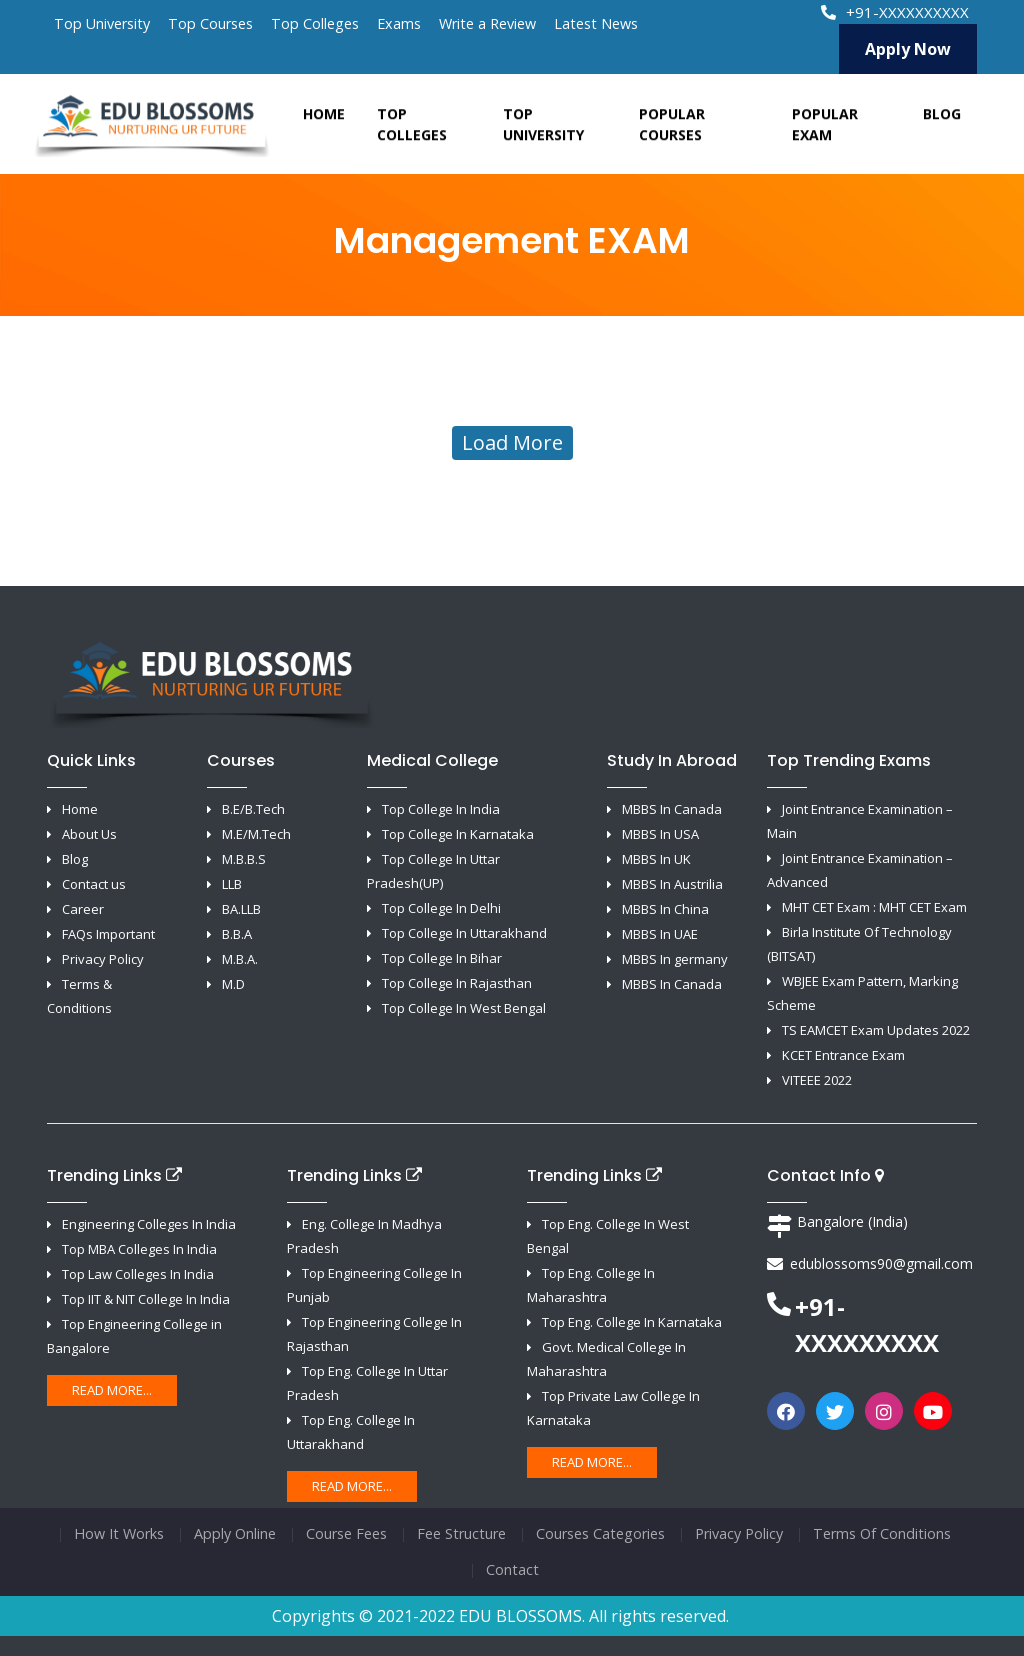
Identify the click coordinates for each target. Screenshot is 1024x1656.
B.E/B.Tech (253, 809)
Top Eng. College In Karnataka (632, 1322)
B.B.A (237, 934)
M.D (233, 984)
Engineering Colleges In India (149, 1224)
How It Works (119, 1533)
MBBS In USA (660, 834)
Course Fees (346, 1533)
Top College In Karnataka (458, 834)
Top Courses (210, 23)
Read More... (112, 1390)
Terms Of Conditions (882, 1533)
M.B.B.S (244, 859)
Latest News (596, 23)
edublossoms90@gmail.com (881, 1263)
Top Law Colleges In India (138, 1274)
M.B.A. (240, 959)
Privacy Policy (103, 959)
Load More (512, 442)
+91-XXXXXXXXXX (897, 12)
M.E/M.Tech (256, 834)
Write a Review (487, 23)
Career (83, 909)
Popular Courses (672, 132)
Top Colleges (315, 23)
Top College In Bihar (442, 958)
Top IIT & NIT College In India (146, 1299)
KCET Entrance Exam (843, 1055)
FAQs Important (108, 934)
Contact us (94, 884)
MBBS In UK (656, 859)
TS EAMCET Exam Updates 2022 (876, 1030)
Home (324, 121)
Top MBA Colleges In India (139, 1249)
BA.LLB (241, 909)
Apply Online (235, 1533)
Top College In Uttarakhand (464, 933)
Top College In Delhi (441, 908)
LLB (232, 884)
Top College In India (441, 809)
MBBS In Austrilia (672, 884)
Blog (942, 121)
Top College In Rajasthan (457, 983)
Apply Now (908, 49)
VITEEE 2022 (817, 1080)
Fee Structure (461, 1533)
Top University (102, 23)
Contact (512, 1569)
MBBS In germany (675, 959)
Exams (399, 23)
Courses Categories (600, 1533)
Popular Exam (825, 132)
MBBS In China (665, 909)
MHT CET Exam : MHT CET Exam (874, 907)
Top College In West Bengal (464, 1008)
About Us (89, 834)
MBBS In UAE (660, 934)
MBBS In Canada (672, 809)
